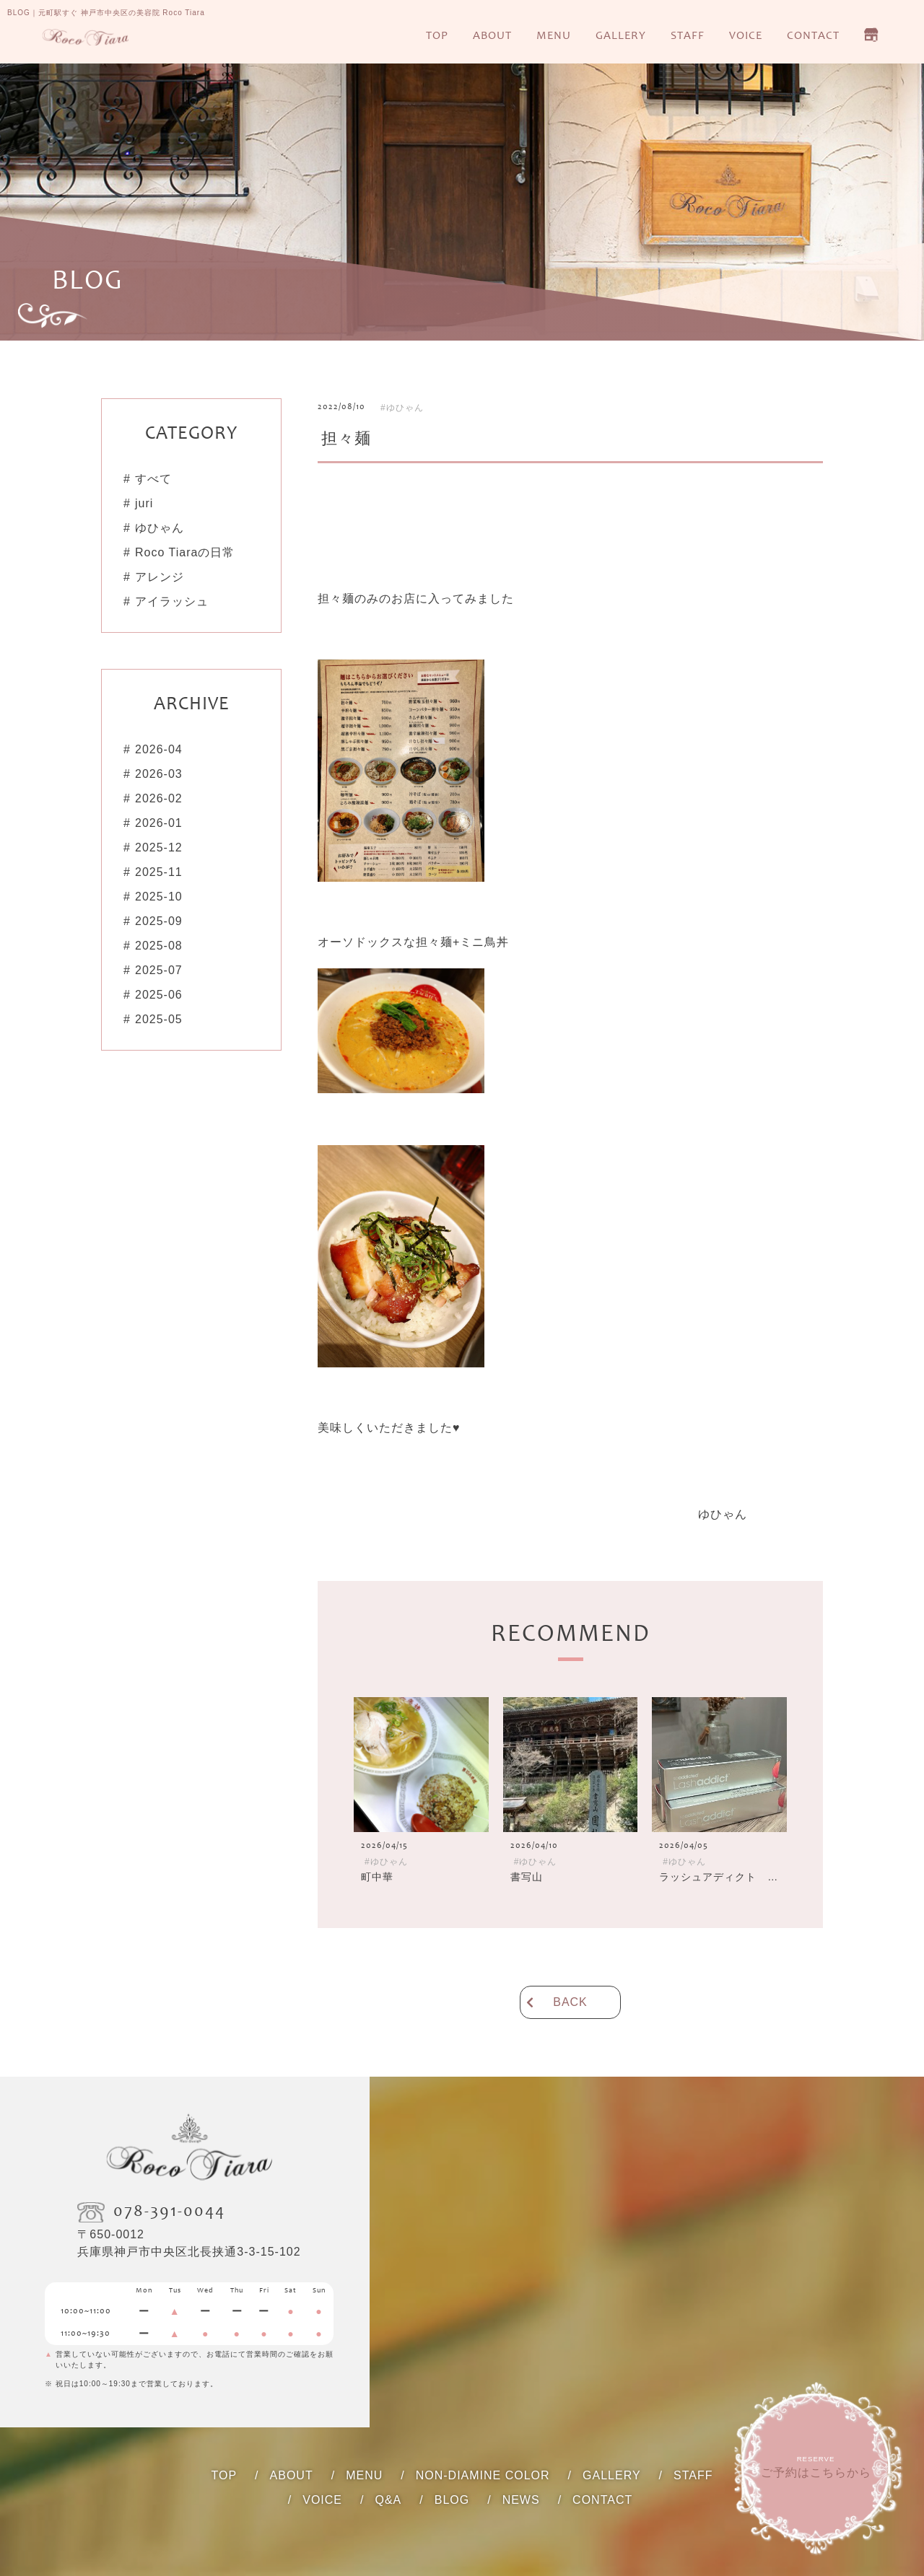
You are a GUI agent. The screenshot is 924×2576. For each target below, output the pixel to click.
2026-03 (159, 774)
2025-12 (159, 847)
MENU (553, 36)
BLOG (452, 2500)
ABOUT (492, 36)
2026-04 (159, 749)
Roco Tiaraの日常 (185, 552)
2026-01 (159, 823)
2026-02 (159, 798)
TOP (437, 36)
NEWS (521, 2500)
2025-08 (159, 945)
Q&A (388, 2500)
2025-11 (159, 872)
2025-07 (159, 970)
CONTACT (813, 36)
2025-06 (159, 995)
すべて (153, 479)
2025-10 (159, 896)
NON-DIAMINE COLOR (483, 2475)
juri (144, 503)
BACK (570, 2002)
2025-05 (159, 1019)
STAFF (688, 36)
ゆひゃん (159, 528)
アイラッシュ (172, 601)
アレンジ (159, 577)
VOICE (745, 36)
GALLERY (621, 36)
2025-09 (159, 921)
